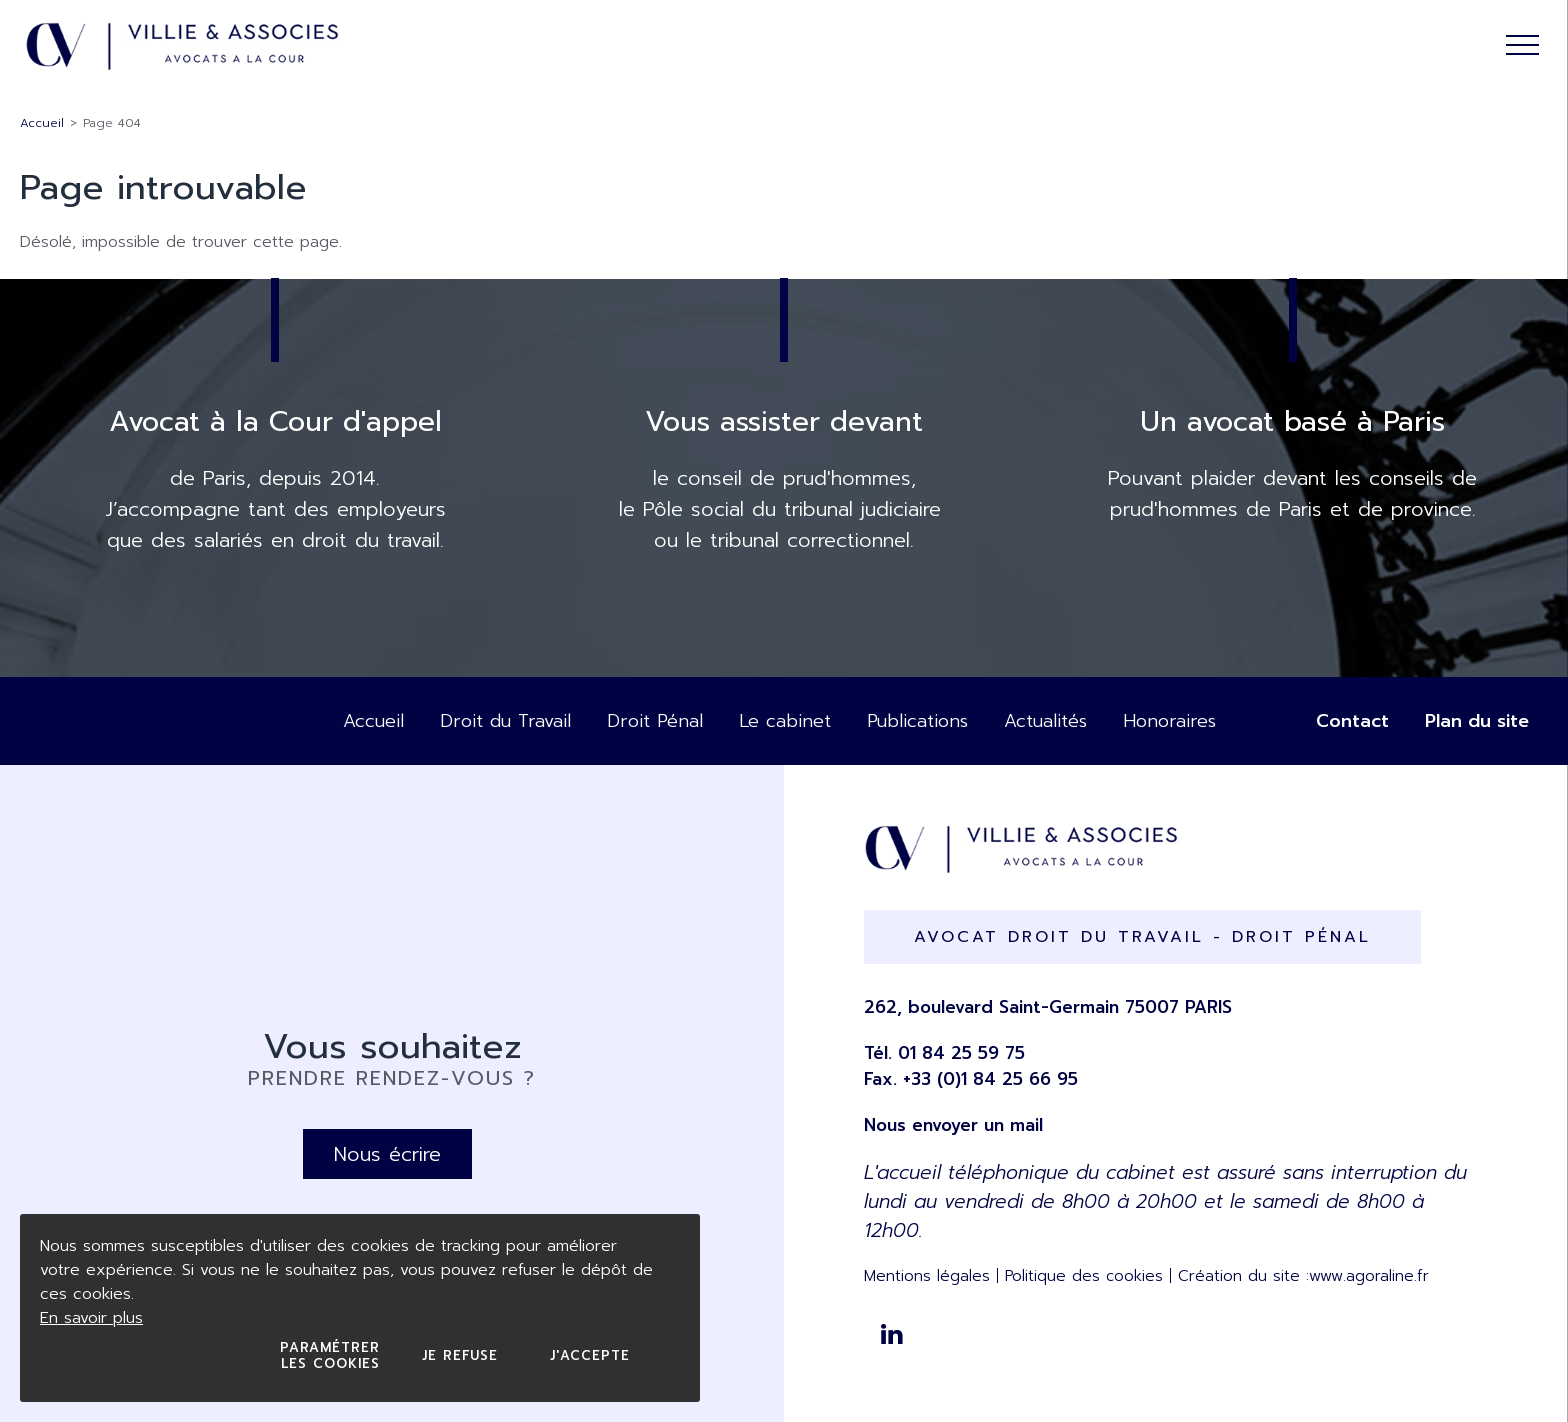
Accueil (42, 123)
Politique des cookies (1084, 1276)
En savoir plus (91, 1318)
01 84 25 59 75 (961, 1053)
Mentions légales (927, 1276)
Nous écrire (387, 1154)
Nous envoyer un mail (953, 1125)
